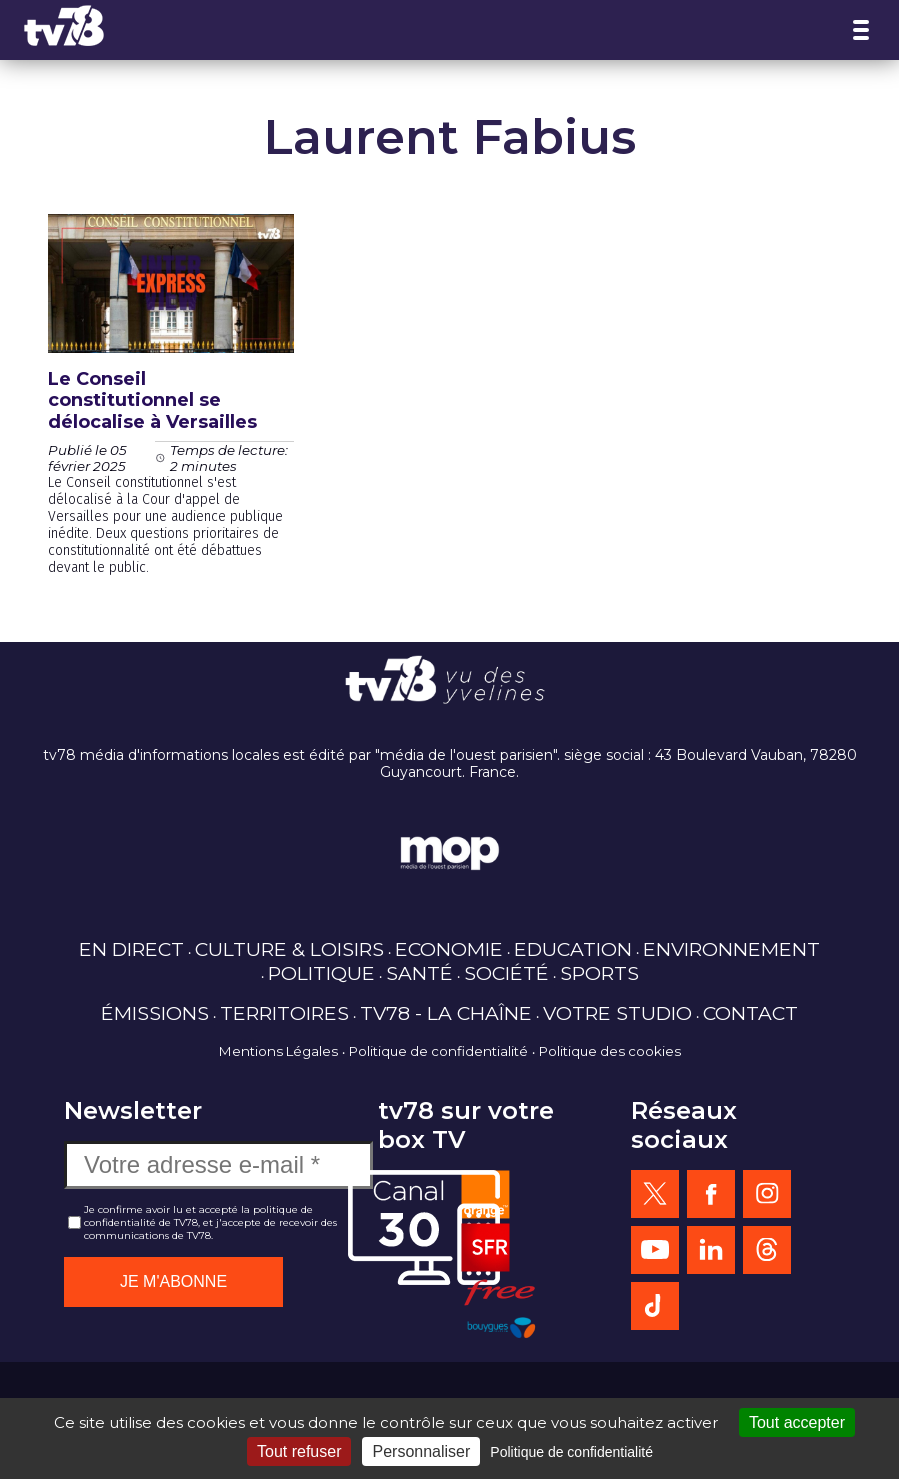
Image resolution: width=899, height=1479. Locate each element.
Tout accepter (797, 1422)
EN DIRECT (131, 949)
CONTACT (750, 1013)
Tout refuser (299, 1451)
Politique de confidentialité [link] (571, 1452)
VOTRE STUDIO (617, 1013)
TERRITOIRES (284, 1013)
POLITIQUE (321, 973)
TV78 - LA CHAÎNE (446, 1013)
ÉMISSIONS (155, 1013)
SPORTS (599, 973)
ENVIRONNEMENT (731, 949)
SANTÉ (419, 973)
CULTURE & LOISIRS (289, 949)
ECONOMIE (449, 949)
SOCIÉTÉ (506, 973)
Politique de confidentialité (438, 1051)
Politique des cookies (610, 1051)
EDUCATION (573, 949)
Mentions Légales (278, 1051)
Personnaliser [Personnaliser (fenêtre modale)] (421, 1451)
